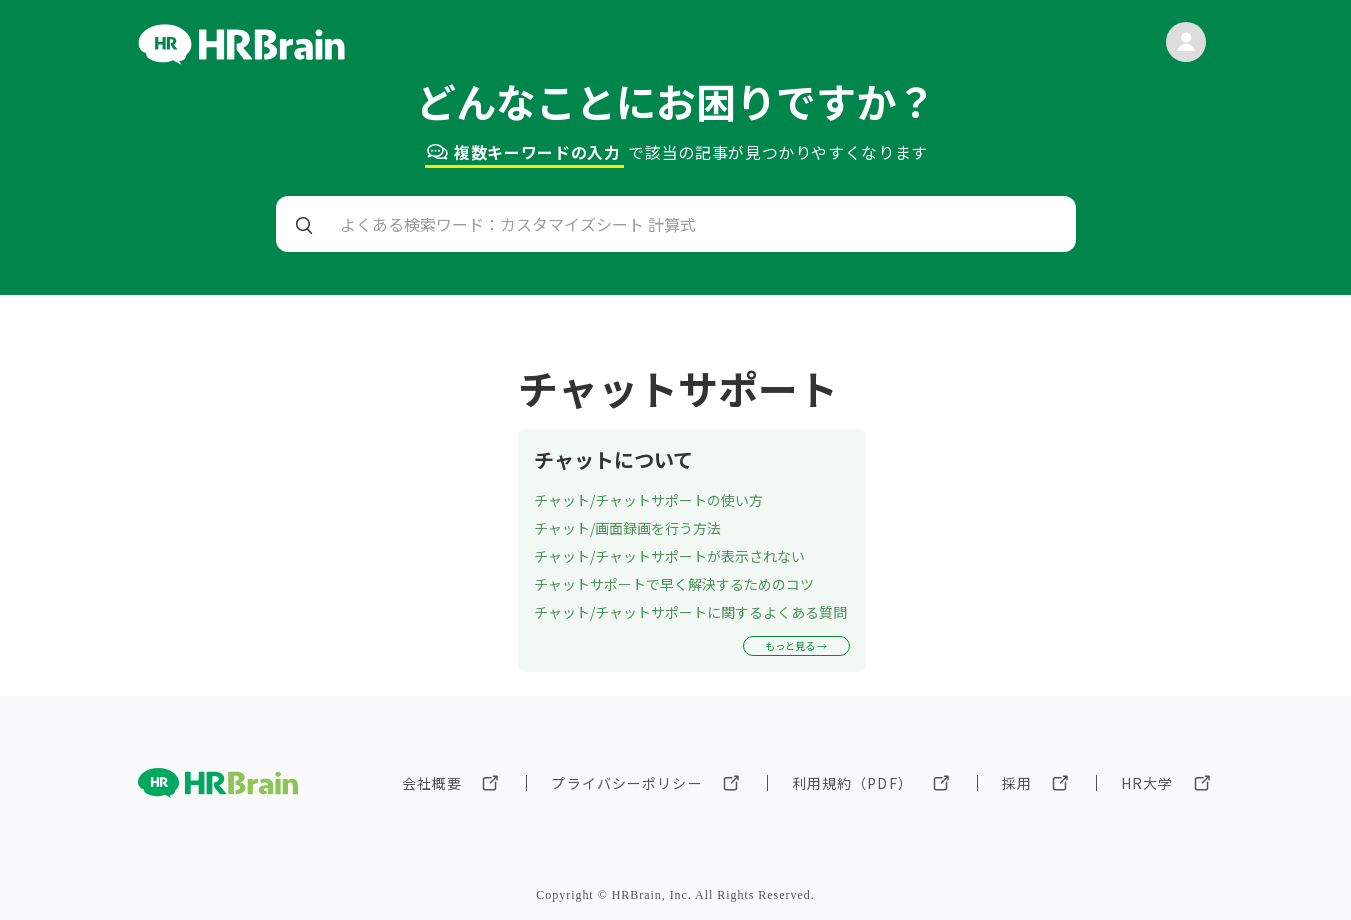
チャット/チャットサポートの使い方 (648, 500)
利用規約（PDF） (852, 783)
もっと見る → (796, 645)
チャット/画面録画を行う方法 (627, 528)
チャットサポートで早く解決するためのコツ (674, 584)
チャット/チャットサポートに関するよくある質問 (690, 612)
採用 (1017, 783)
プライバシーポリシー (626, 783)
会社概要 (432, 783)
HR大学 (1147, 783)
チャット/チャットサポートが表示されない (669, 556)
